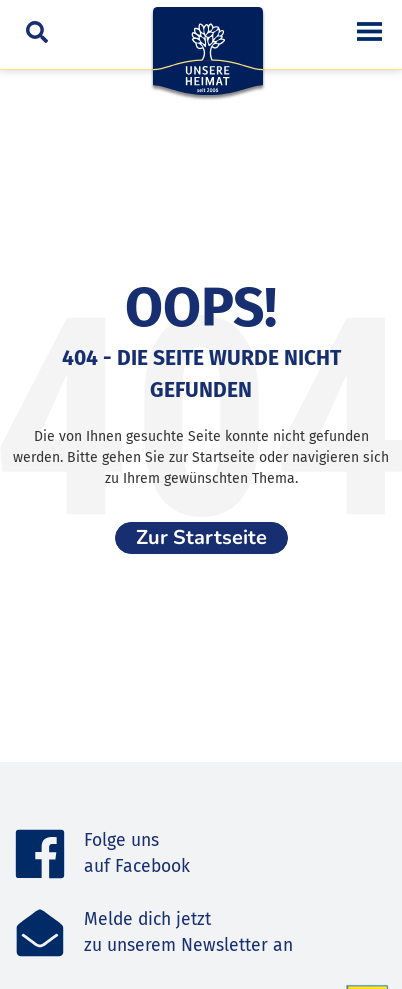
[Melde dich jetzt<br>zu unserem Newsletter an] (40, 933)
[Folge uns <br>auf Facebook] (40, 854)
